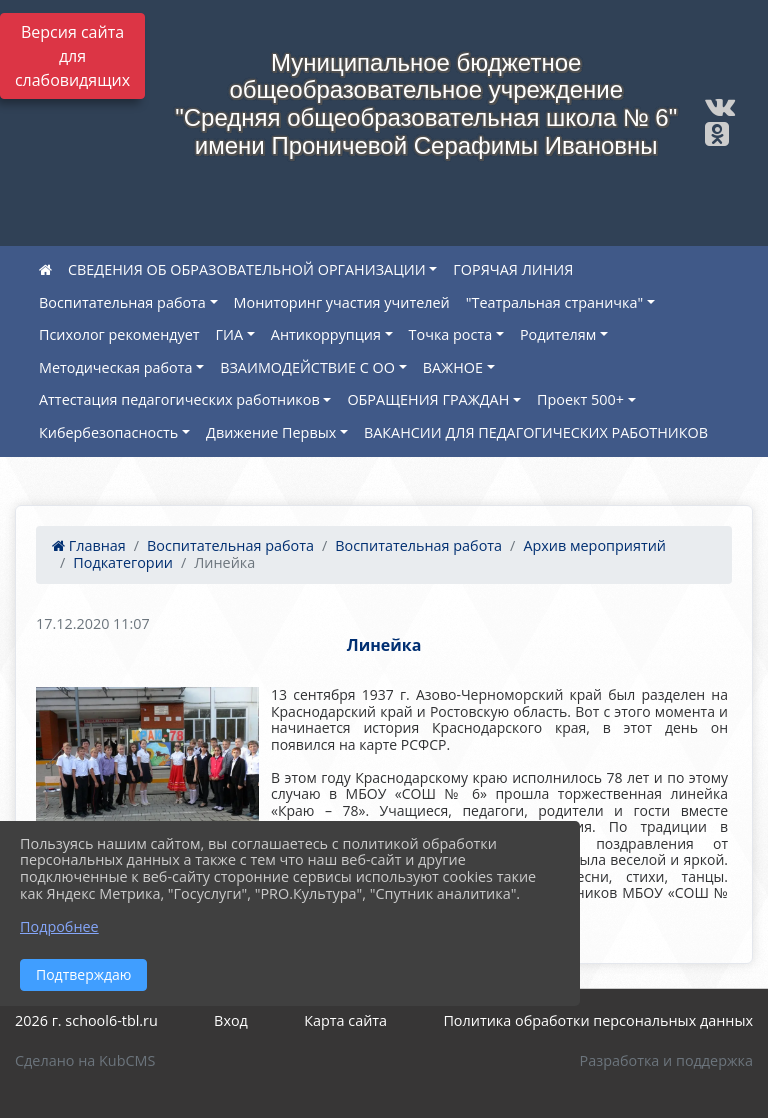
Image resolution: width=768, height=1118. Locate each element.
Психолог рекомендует (119, 334)
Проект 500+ (580, 399)
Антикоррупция (326, 334)
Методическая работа (116, 367)
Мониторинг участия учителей (342, 302)
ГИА (230, 334)
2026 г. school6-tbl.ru (86, 1020)
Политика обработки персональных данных (598, 1020)
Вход (231, 1020)
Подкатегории (123, 562)
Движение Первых (271, 432)
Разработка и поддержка (666, 1060)
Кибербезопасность (108, 432)
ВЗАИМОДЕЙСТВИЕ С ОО (307, 367)
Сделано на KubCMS (85, 1060)
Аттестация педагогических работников (179, 399)
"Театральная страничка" (554, 302)
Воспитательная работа (122, 302)
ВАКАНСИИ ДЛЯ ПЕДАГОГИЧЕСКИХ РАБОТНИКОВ (536, 432)
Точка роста (451, 334)
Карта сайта (345, 1020)
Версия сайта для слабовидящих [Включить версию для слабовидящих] (72, 56)
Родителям (558, 334)
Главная (89, 545)
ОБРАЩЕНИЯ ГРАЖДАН (428, 399)
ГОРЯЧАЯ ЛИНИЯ (513, 269)
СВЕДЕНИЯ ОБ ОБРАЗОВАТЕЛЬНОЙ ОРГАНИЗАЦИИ (247, 269)
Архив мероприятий (594, 545)
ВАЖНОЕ (453, 367)
